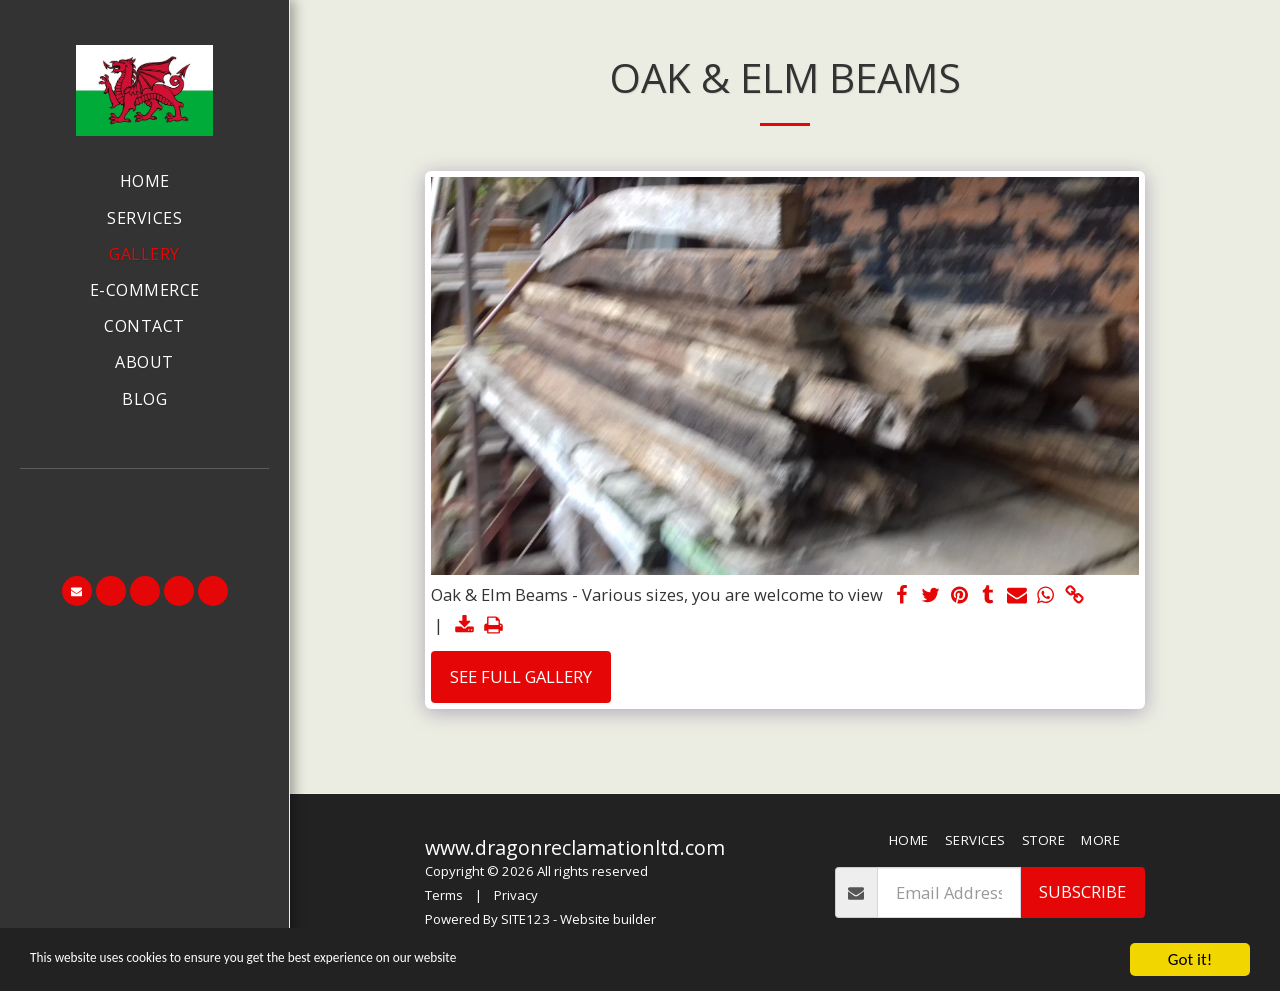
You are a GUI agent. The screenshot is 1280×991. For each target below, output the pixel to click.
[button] (145, 496)
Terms (444, 895)
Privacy (516, 895)
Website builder (608, 919)
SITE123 (525, 919)
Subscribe (1082, 891)
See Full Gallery (521, 676)
